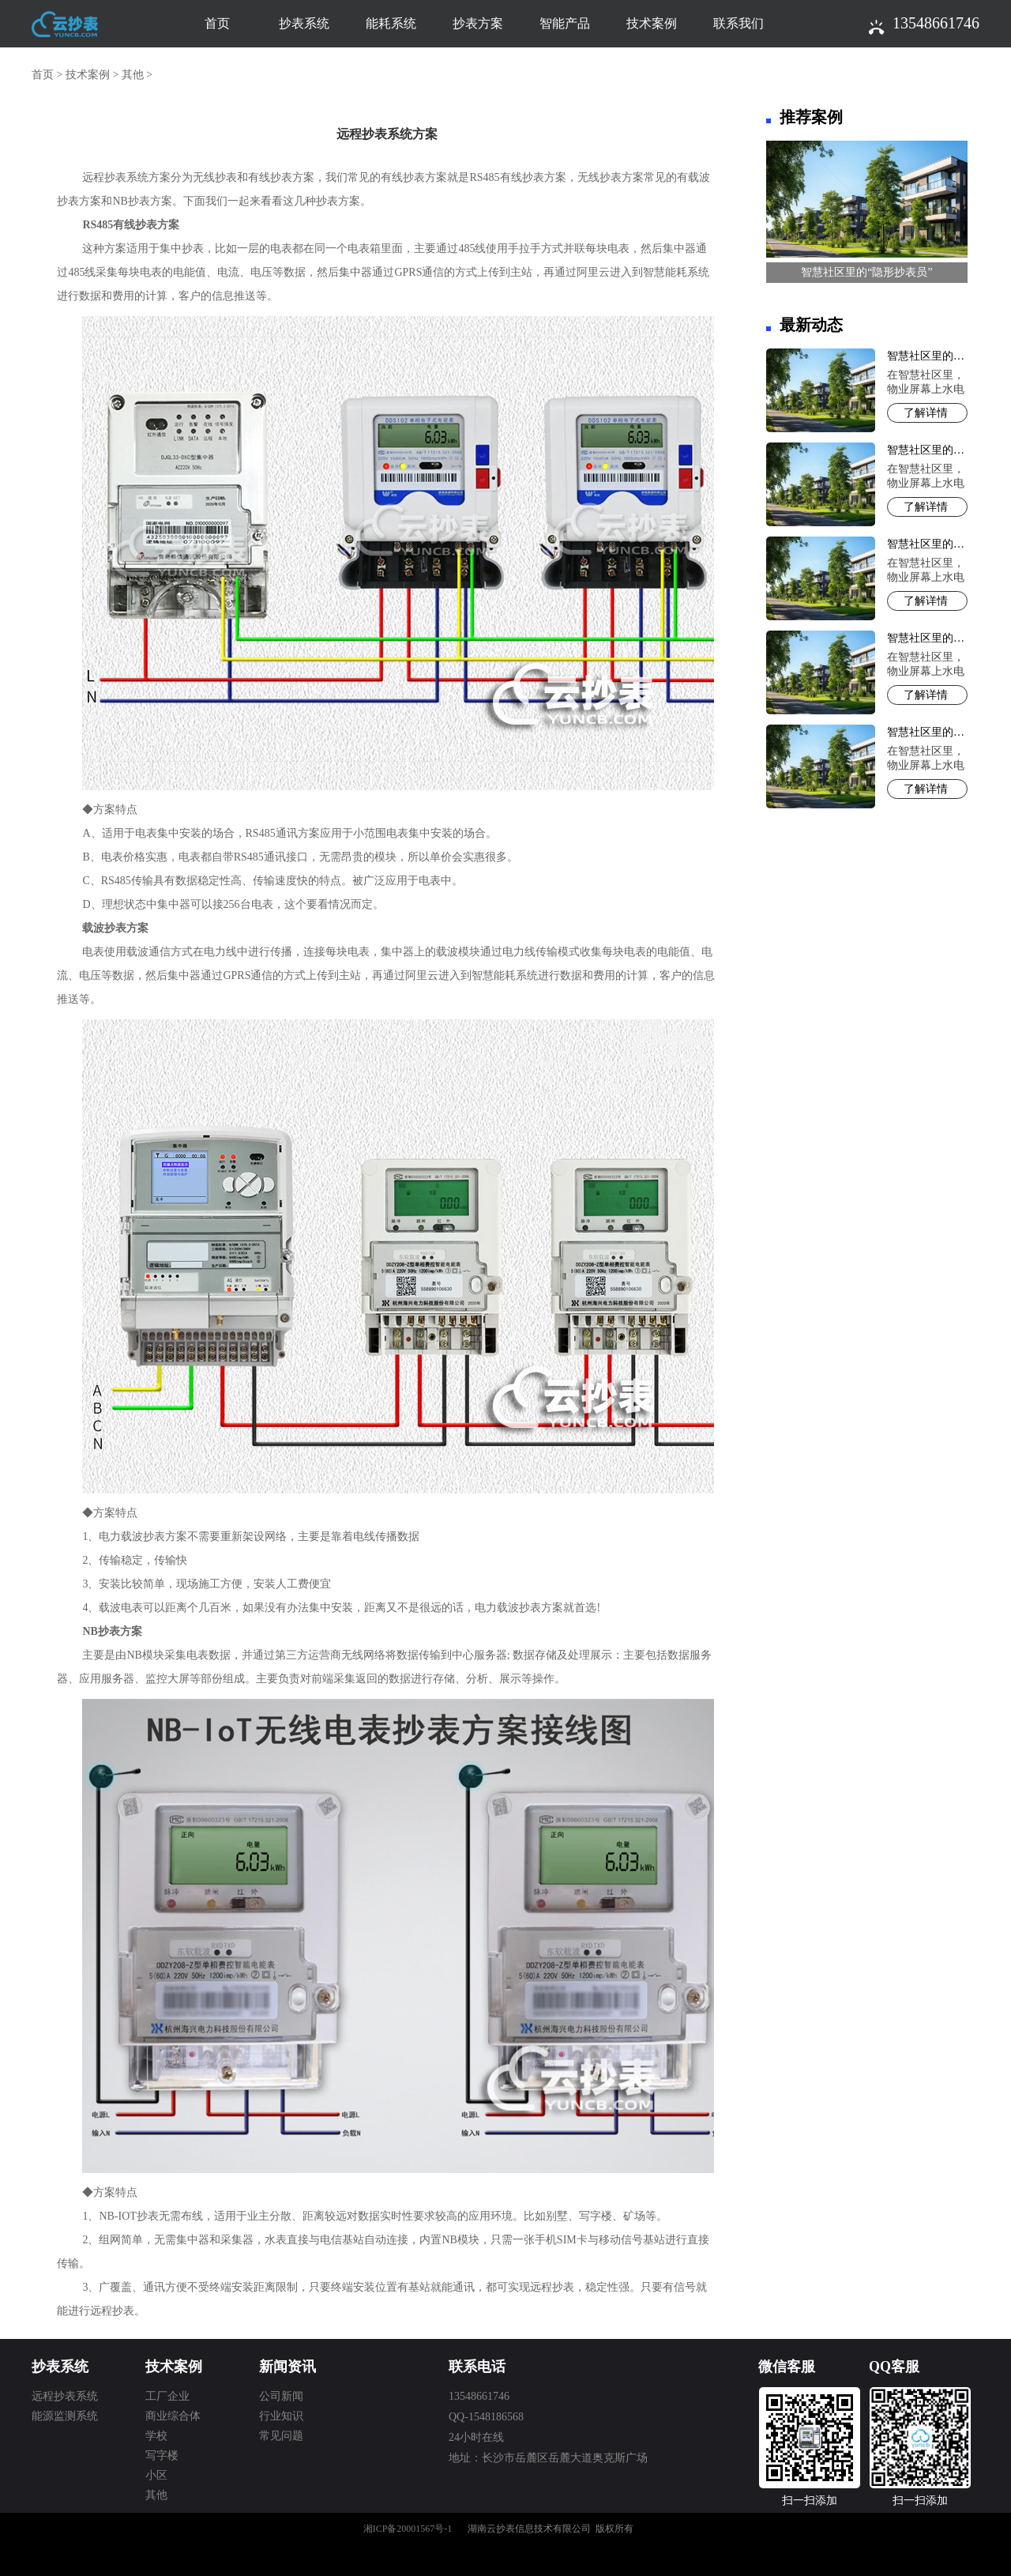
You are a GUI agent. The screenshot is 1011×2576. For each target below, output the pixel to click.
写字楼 (162, 2455)
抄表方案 (478, 23)
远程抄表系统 (65, 2396)
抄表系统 (304, 23)
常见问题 (281, 2436)
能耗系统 (391, 23)
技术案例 (651, 23)
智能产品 (564, 23)
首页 (217, 23)
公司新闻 (281, 2396)
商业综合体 (173, 2416)
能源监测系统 (65, 2416)
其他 (133, 75)
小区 (156, 2475)
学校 (156, 2436)
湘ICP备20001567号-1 (408, 2528)
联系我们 (738, 23)
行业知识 (281, 2416)
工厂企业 (167, 2396)
